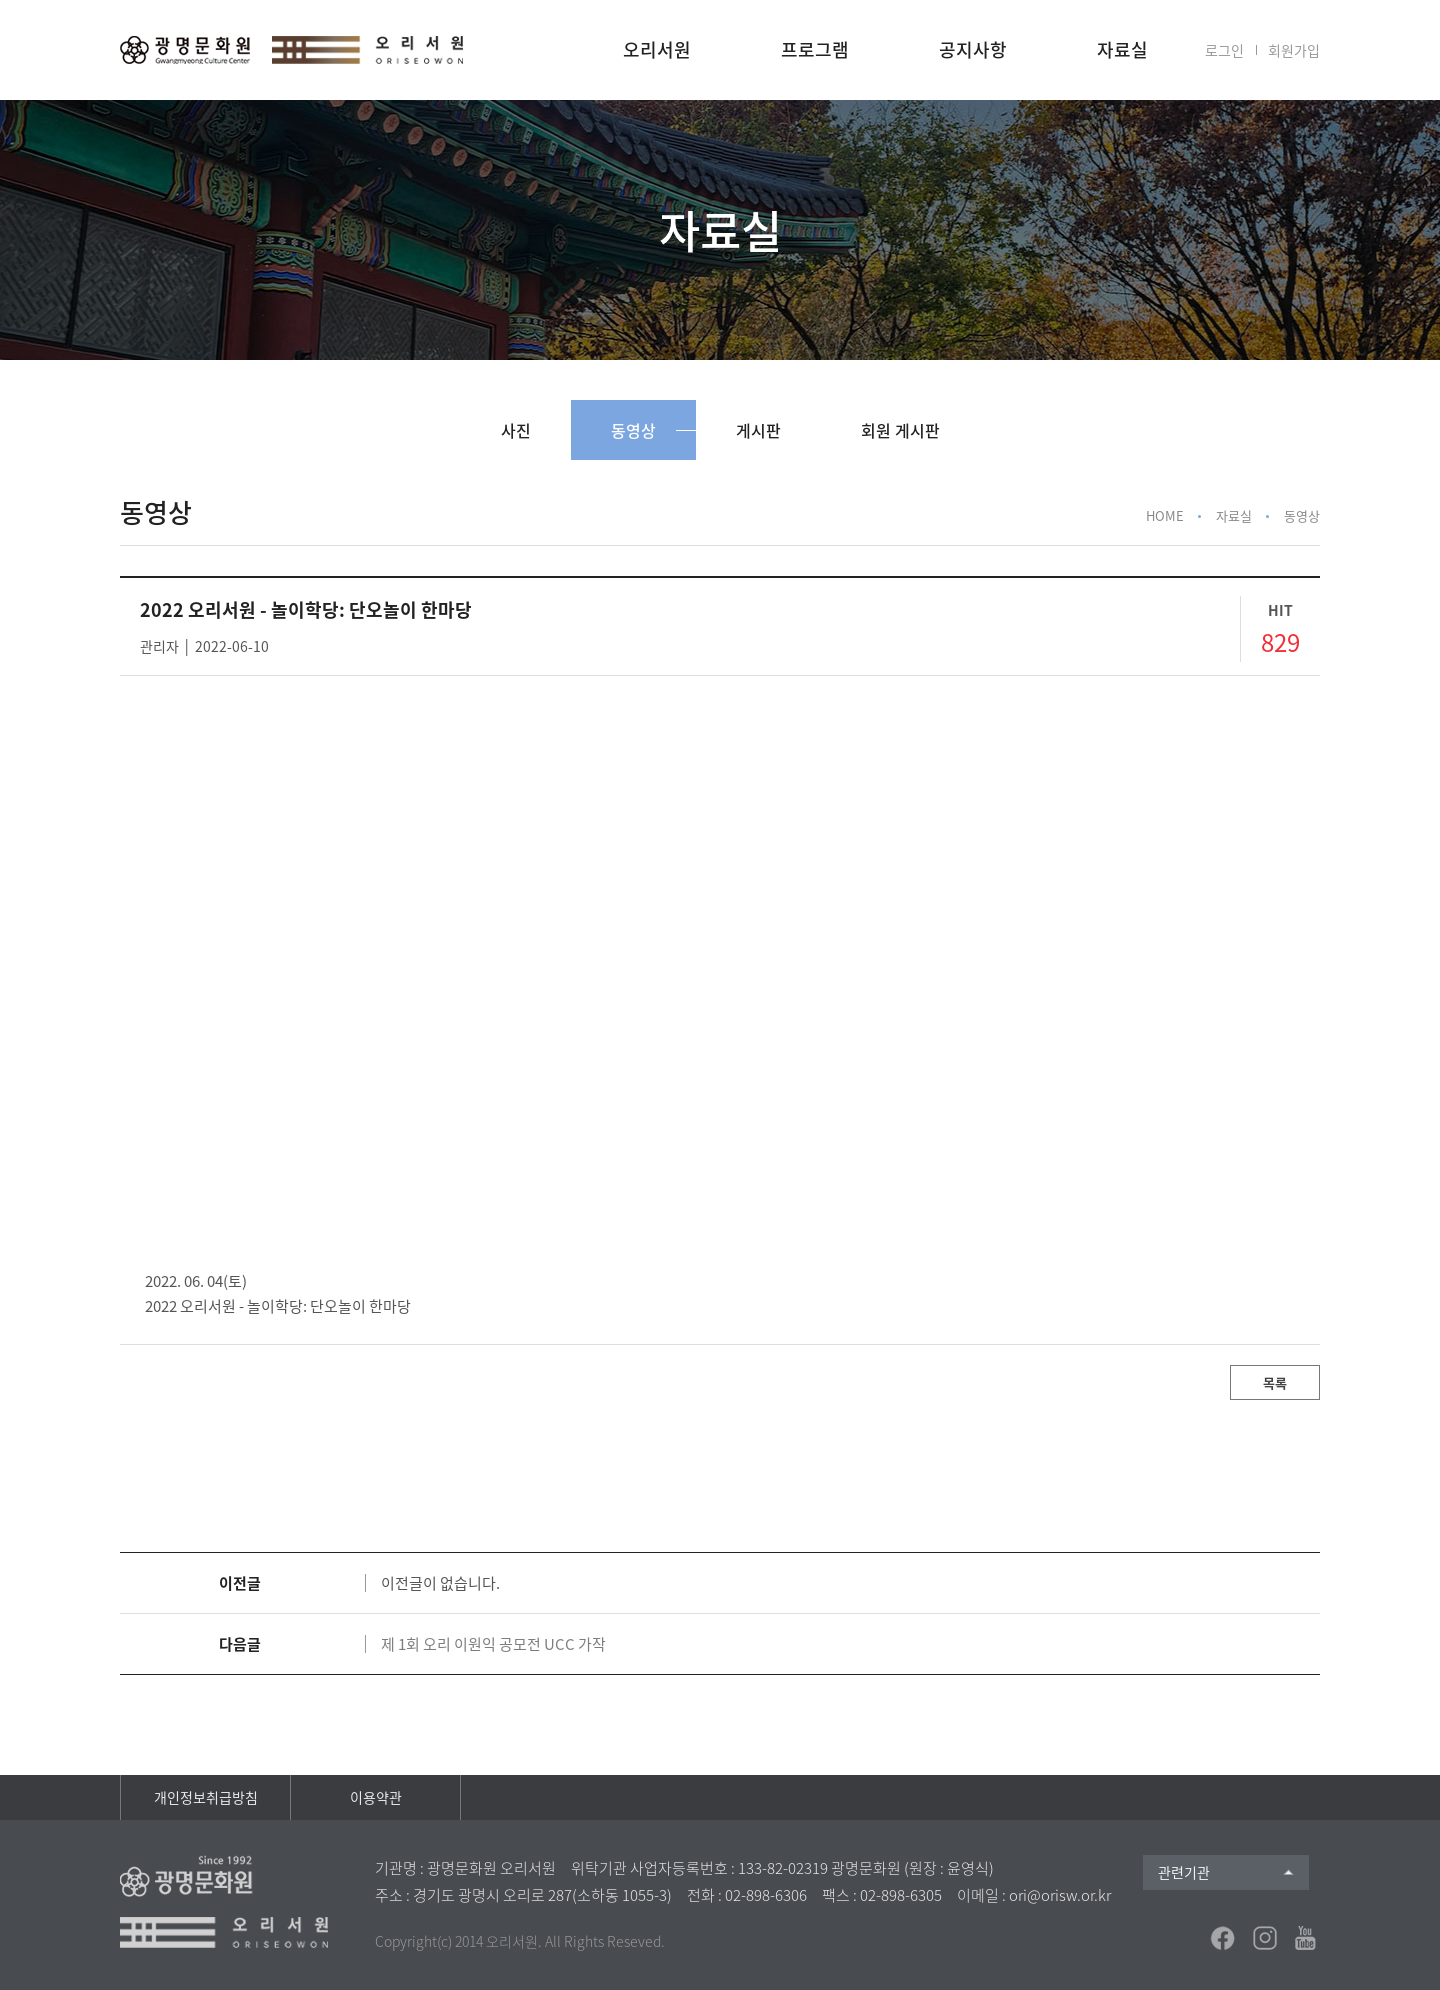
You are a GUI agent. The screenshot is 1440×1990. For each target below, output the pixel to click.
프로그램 (815, 49)
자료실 (1122, 49)
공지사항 (973, 49)
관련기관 (1184, 1872)
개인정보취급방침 (206, 1797)
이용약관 (376, 1797)
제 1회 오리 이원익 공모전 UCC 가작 (493, 1644)
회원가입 (1294, 50)
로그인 (1224, 50)
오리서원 (657, 49)
